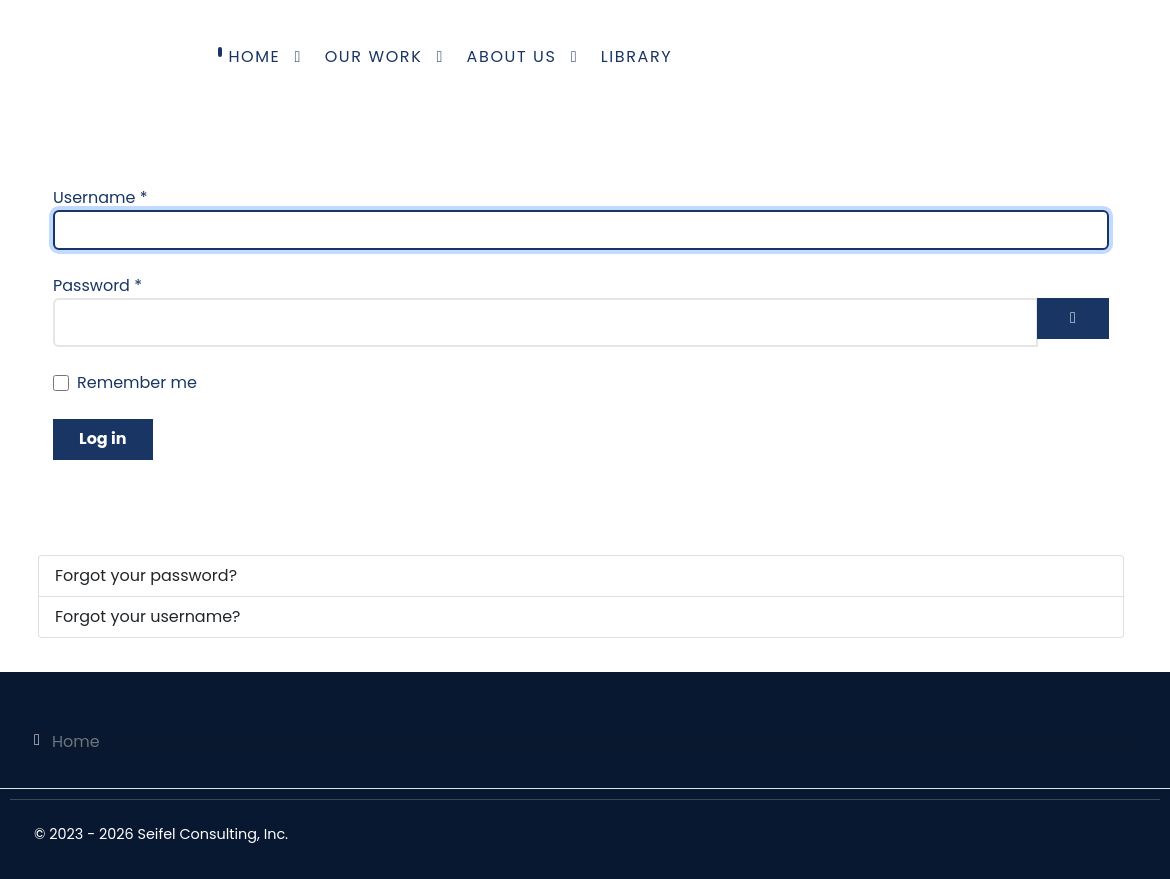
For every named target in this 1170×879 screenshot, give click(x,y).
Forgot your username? (147, 616)
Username (100, 197)
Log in (103, 438)
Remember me (137, 382)
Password (97, 285)
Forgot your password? (146, 575)
